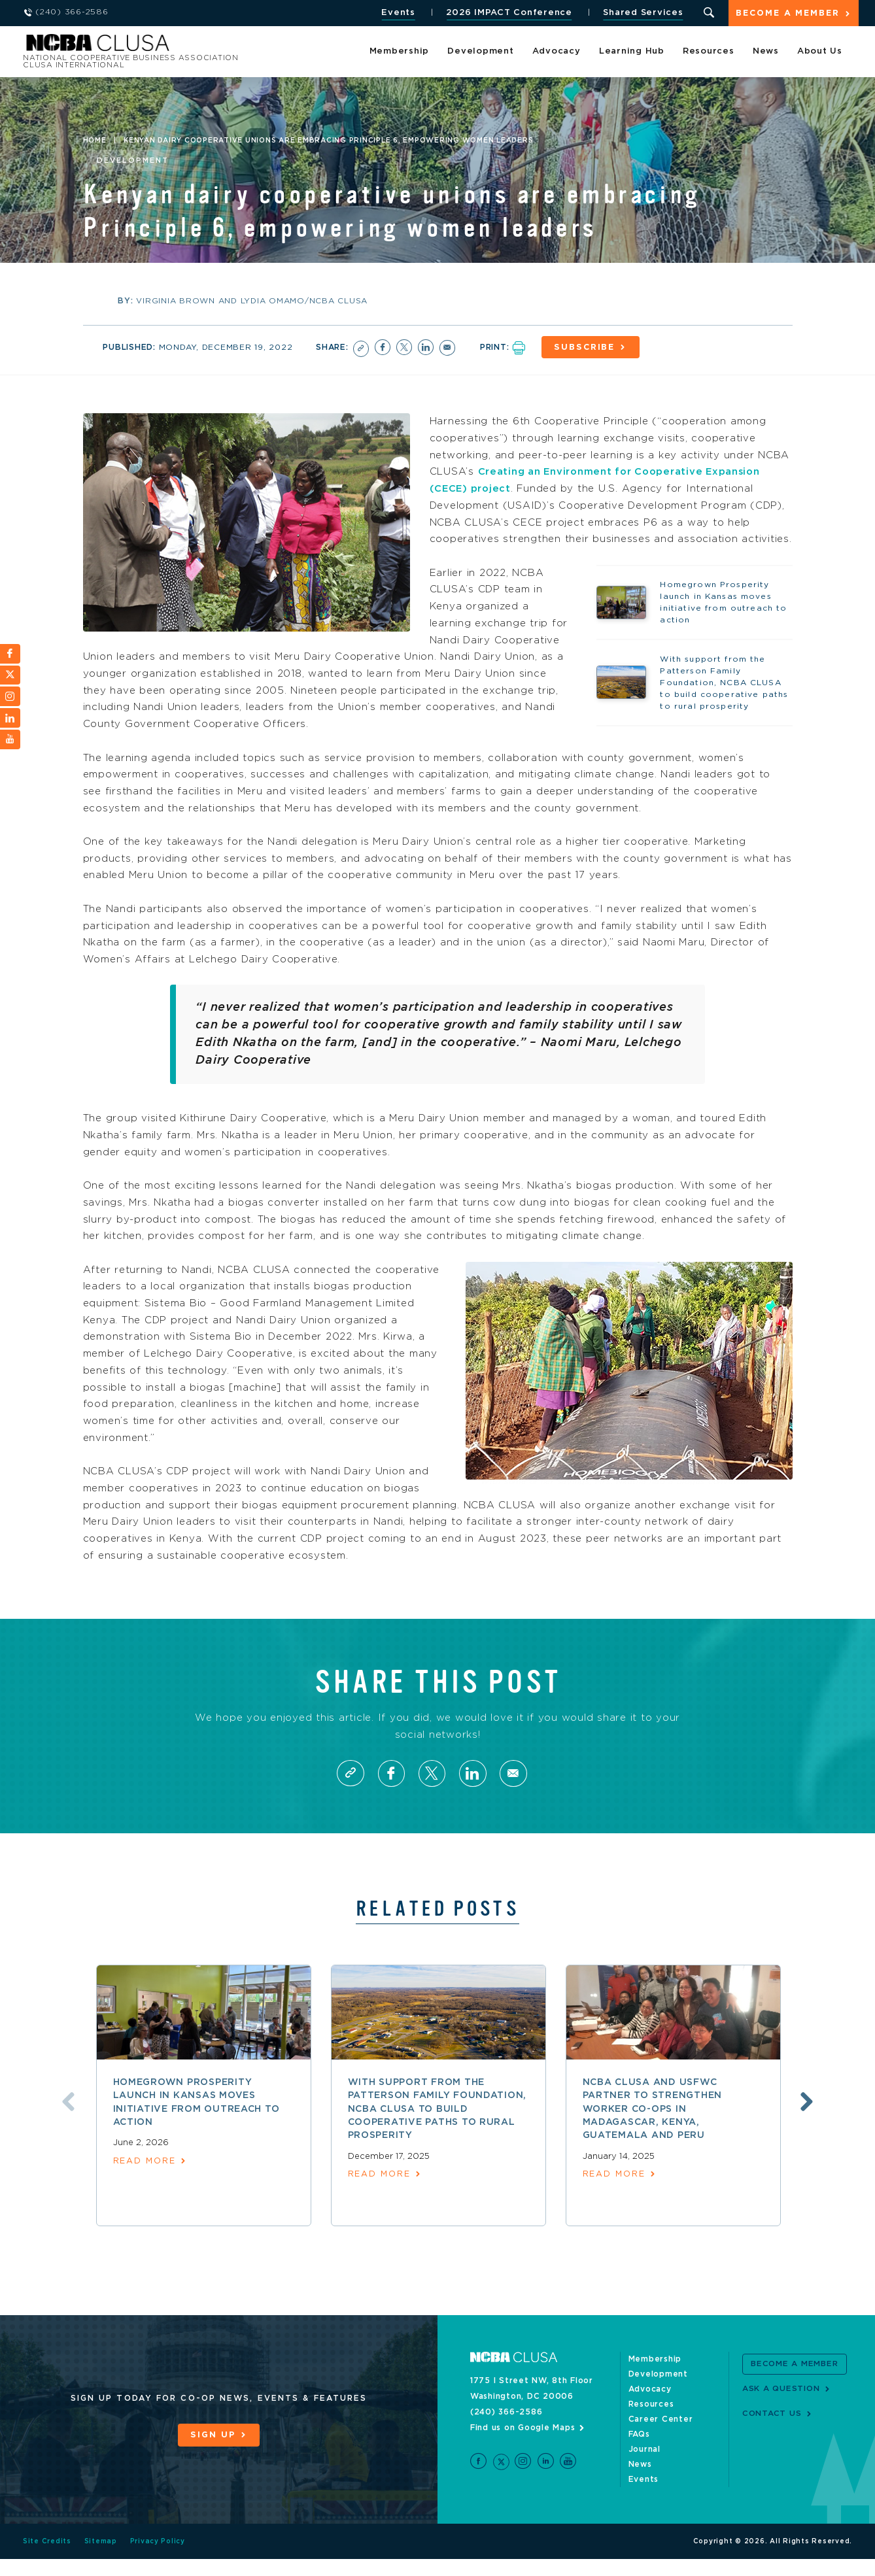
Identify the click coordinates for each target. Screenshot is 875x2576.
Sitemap (100, 2558)
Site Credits (47, 2558)
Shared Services (641, 12)
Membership (399, 52)
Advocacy (556, 52)
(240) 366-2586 (506, 2429)
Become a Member (787, 14)
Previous (67, 2118)
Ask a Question (781, 2405)
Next (809, 2118)
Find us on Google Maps (522, 2445)
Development (480, 52)
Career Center (660, 2436)
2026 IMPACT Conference (508, 12)
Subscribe (586, 347)
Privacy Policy (158, 2558)
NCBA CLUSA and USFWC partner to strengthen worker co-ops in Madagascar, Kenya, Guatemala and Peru (653, 2125)
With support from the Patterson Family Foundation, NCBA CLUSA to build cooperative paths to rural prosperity (437, 2125)
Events (397, 12)
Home (95, 140)
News (766, 52)
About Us (819, 52)
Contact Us (772, 2430)
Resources (708, 52)
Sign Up (212, 2452)
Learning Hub (631, 52)
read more (145, 2178)
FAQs (639, 2451)
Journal (644, 2466)
